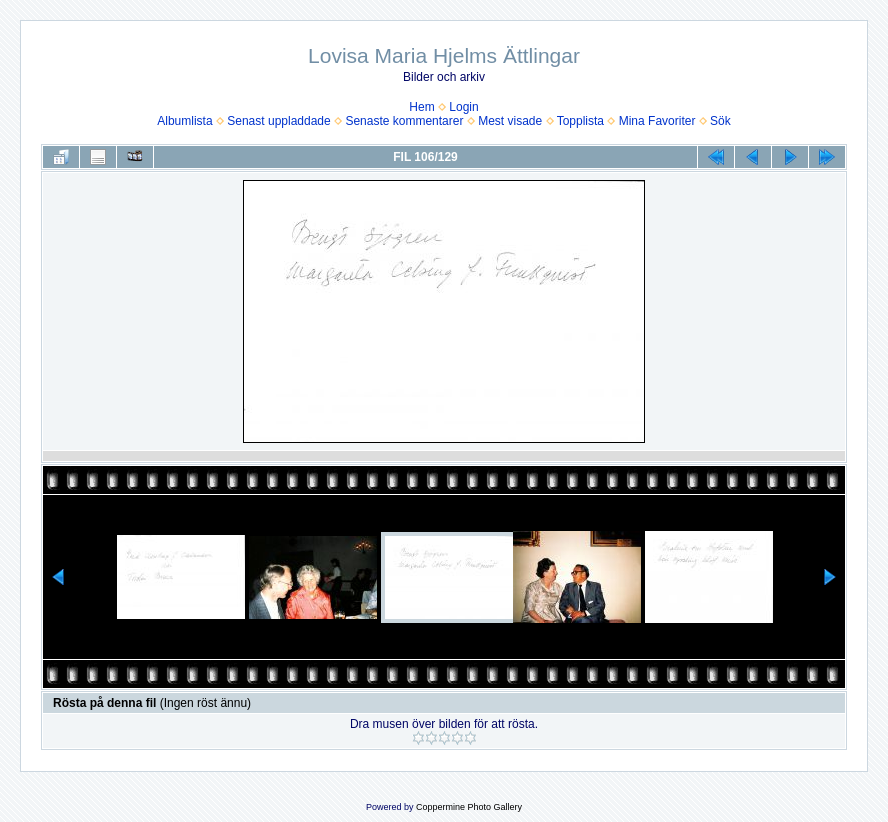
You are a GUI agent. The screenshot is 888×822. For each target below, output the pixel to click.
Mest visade (510, 121)
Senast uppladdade (278, 121)
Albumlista (184, 121)
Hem (421, 107)
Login (463, 107)
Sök (720, 121)
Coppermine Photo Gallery (469, 807)
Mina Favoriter (657, 121)
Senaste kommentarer (404, 121)
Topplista (580, 121)
